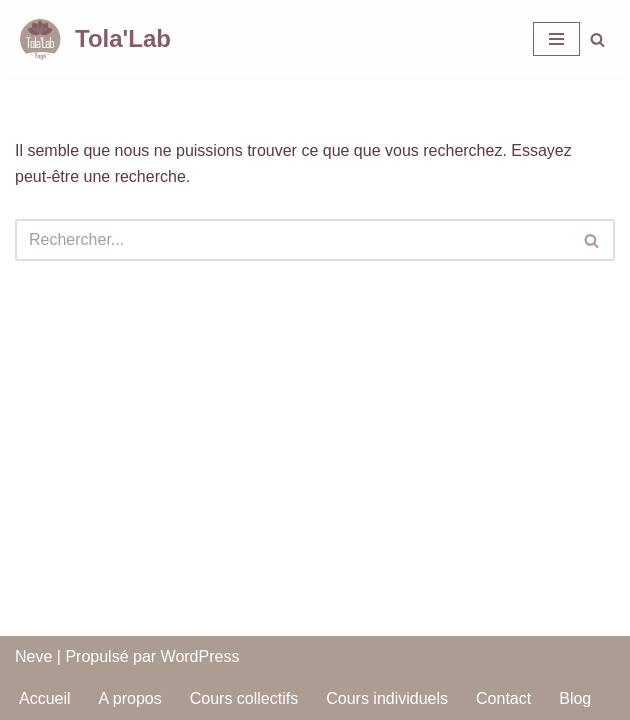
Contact (503, 698)
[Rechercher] (597, 39)
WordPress (200, 656)
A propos (130, 698)
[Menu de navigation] (556, 39)
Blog (575, 698)
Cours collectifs (244, 698)
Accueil (45, 698)
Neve (33, 656)
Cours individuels (387, 698)
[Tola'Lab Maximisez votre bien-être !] (93, 39)
